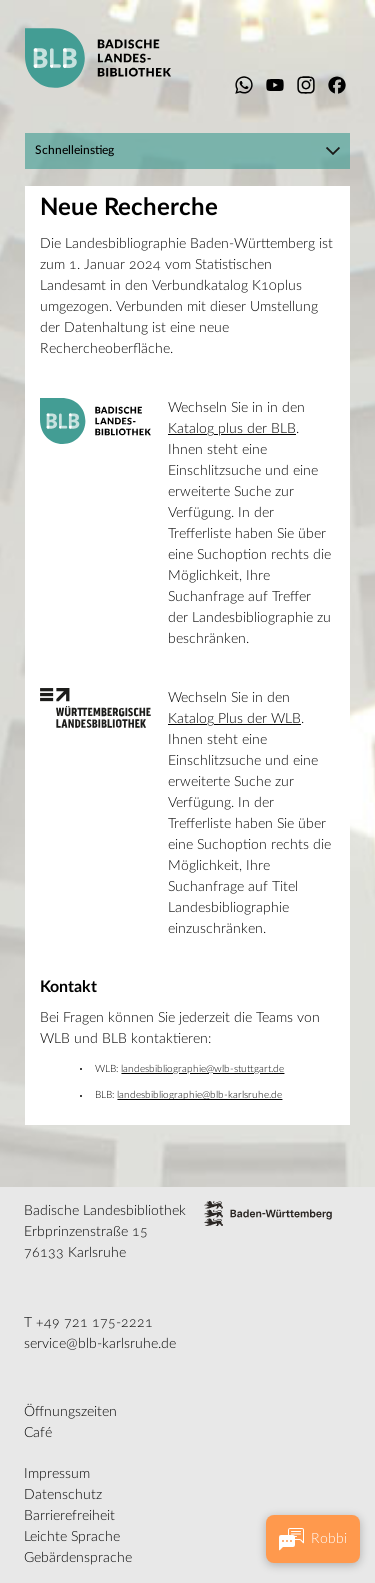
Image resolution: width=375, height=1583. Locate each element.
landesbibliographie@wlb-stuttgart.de (202, 1069)
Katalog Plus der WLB (234, 719)
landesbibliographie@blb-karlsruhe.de (199, 1095)
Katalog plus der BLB (232, 429)
